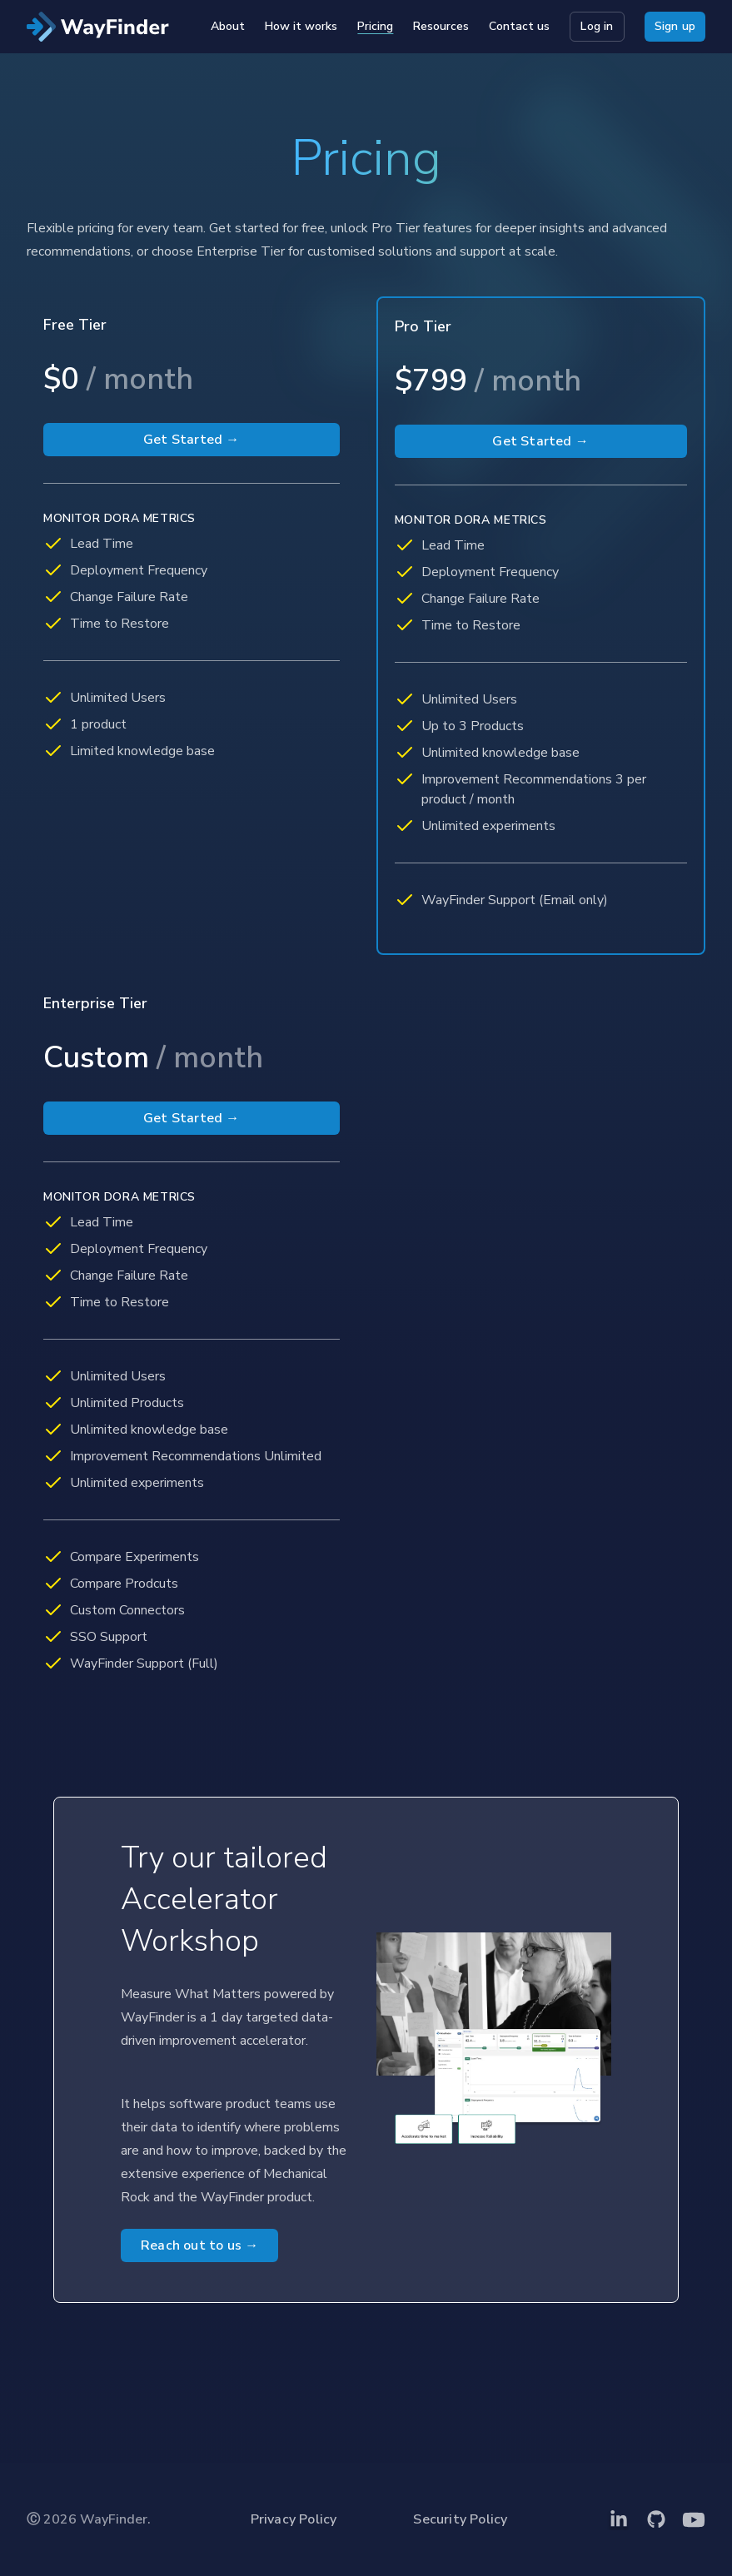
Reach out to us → (199, 2245)
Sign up (675, 26)
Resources (441, 26)
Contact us (519, 26)
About (228, 26)
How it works (301, 26)
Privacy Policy (294, 2519)
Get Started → (191, 439)
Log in (596, 26)
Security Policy (460, 2519)
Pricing (375, 26)
